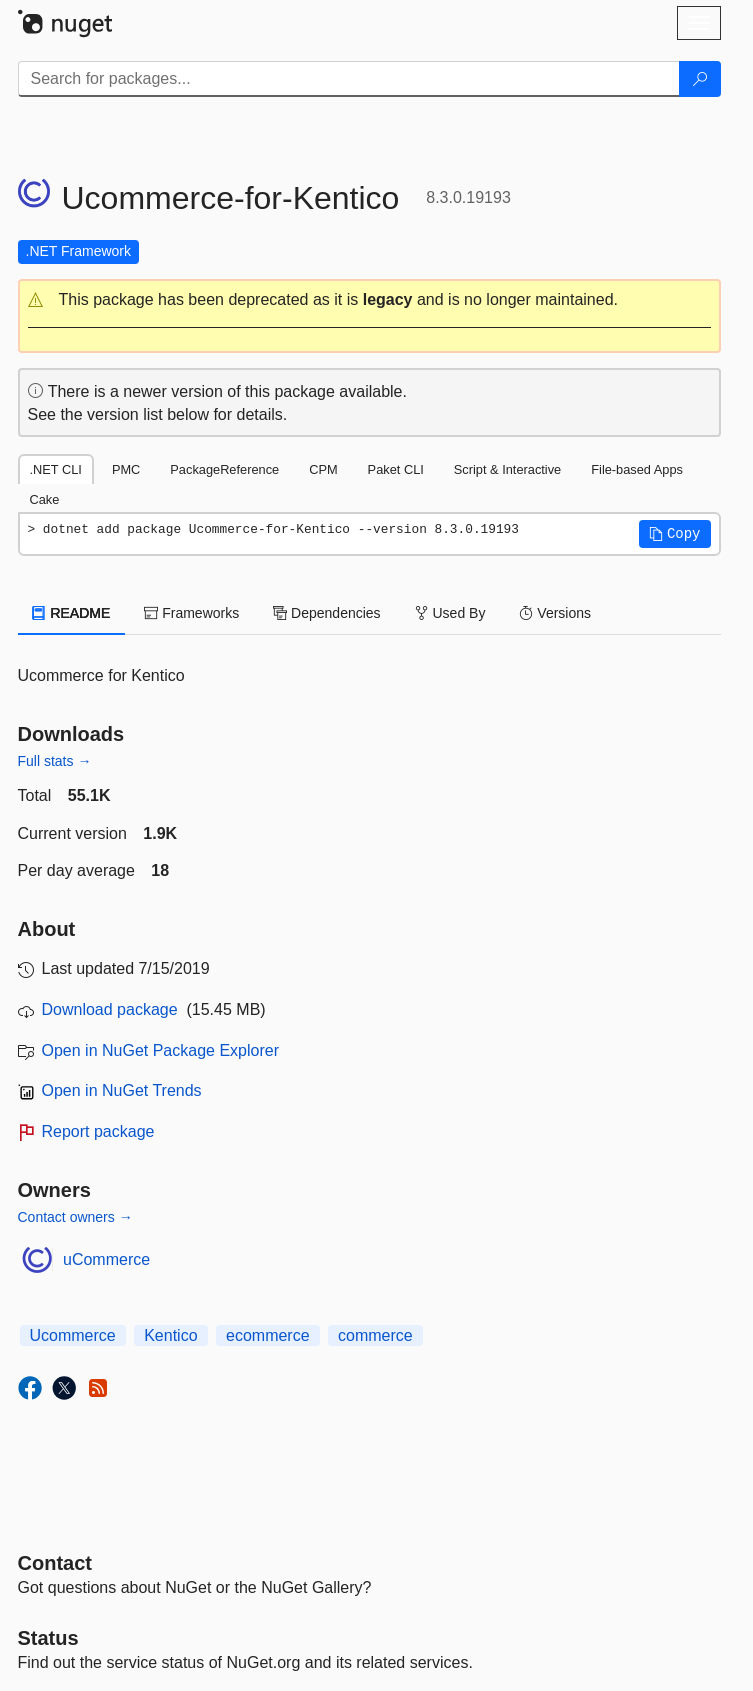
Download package (110, 1009)
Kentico (170, 1335)
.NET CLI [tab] (56, 469)
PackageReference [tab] (224, 469)
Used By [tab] (450, 613)
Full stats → (55, 761)
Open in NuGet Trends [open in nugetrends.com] (122, 1090)
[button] (369, 300)
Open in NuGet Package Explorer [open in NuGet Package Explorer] (160, 1050)
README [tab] (72, 613)
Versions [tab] (555, 613)
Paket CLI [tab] (396, 469)
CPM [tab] (323, 469)
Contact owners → (75, 1217)
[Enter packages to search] (349, 79)
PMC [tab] (126, 469)
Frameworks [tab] (191, 613)
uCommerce (106, 1259)
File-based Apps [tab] (637, 469)
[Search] (700, 79)
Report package (98, 1131)
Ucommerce (73, 1335)
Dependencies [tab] (326, 613)
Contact (55, 1563)
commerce (375, 1335)
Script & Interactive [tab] (507, 469)
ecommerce (268, 1335)
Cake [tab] (45, 499)
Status (48, 1638)
